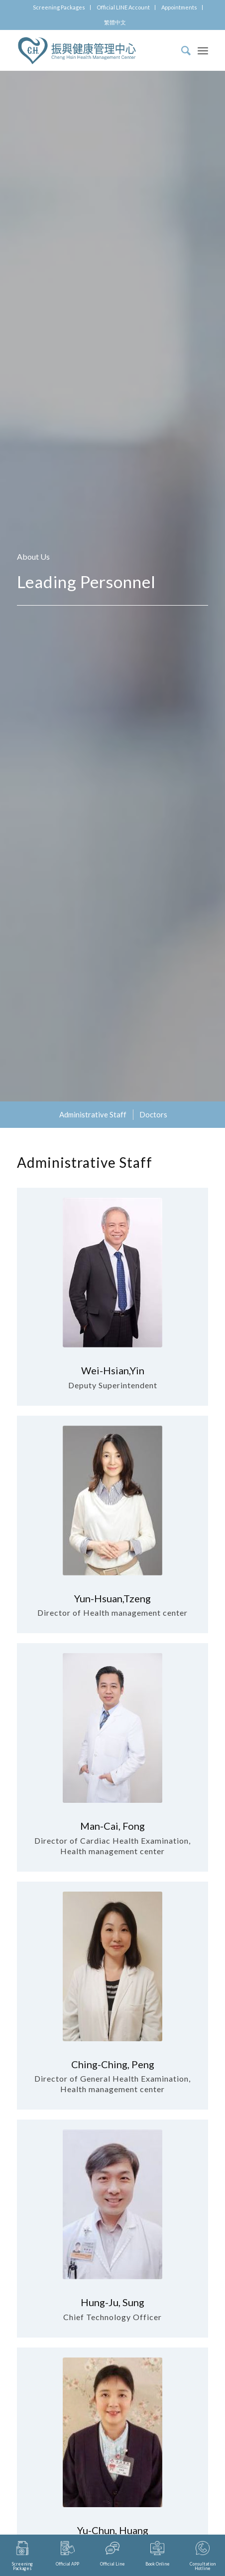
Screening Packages (59, 7)
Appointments (179, 7)
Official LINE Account (123, 7)
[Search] (181, 50)
